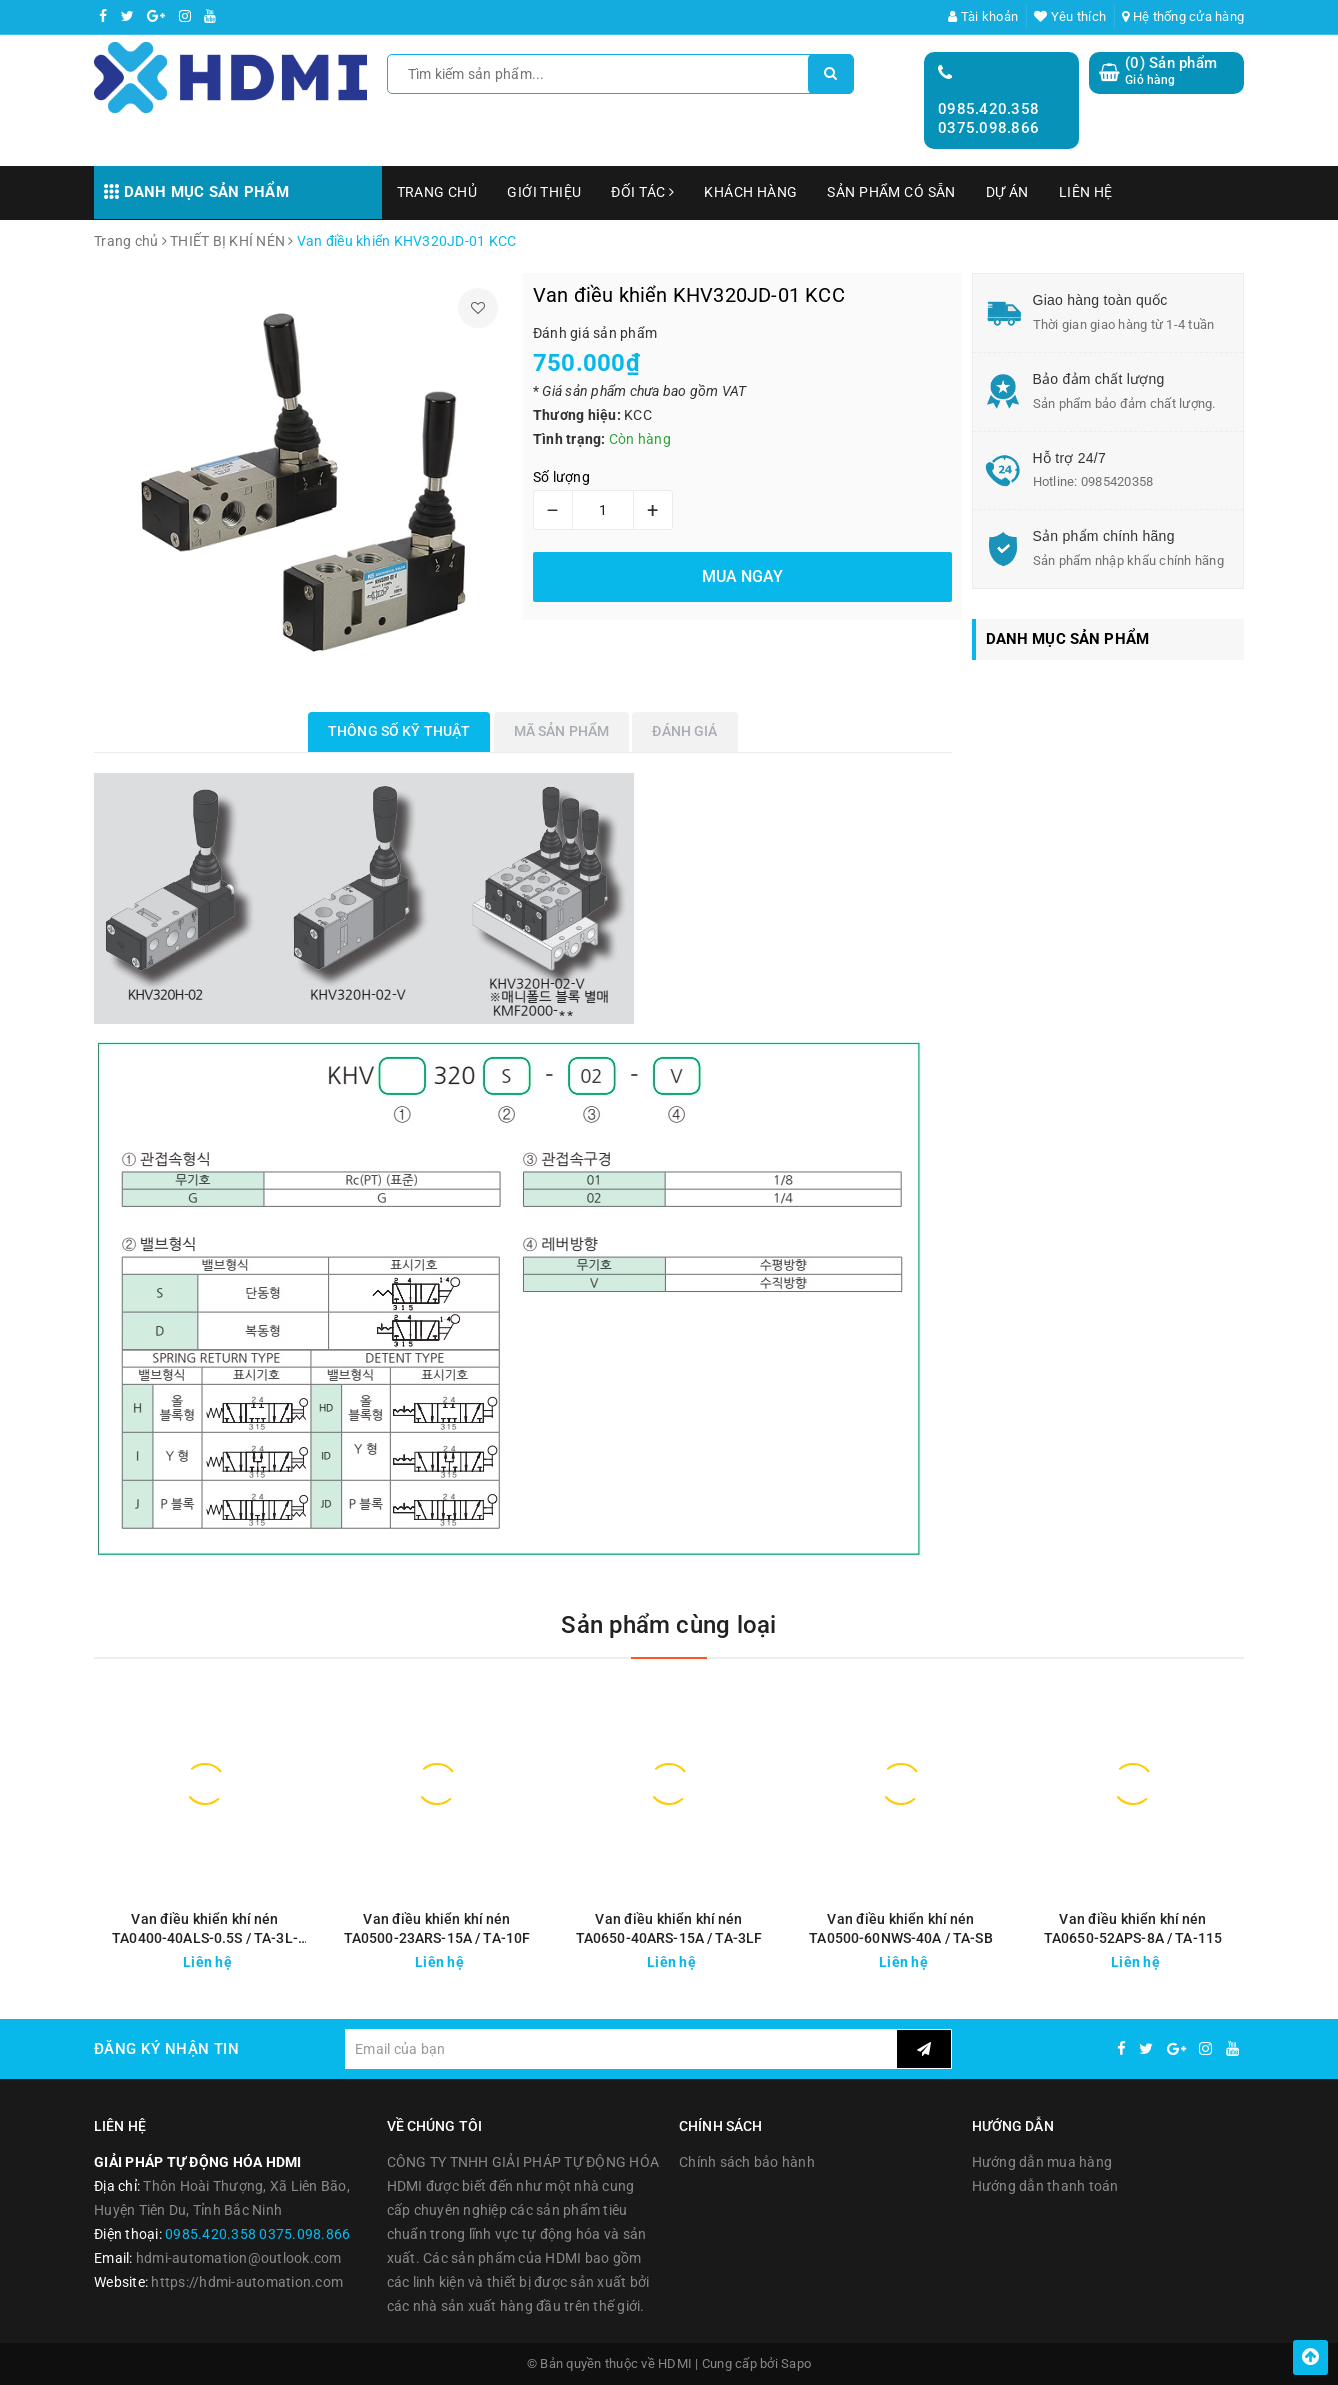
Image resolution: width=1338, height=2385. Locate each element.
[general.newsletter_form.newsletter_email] (620, 2049)
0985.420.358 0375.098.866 (988, 119)
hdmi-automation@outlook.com (239, 2258)
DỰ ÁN (1007, 192)
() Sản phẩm (1171, 71)
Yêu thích (1070, 16)
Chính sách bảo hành (747, 2162)
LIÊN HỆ (1086, 192)
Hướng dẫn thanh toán (1045, 2186)
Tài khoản (983, 16)
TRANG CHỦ (437, 192)
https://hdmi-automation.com (247, 2282)
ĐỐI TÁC (642, 192)
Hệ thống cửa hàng (1183, 16)
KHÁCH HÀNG (750, 192)
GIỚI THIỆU (544, 192)
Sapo (796, 2363)
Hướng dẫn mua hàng (1042, 2162)
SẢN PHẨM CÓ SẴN (891, 192)
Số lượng (561, 477)
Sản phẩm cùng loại (668, 1625)
